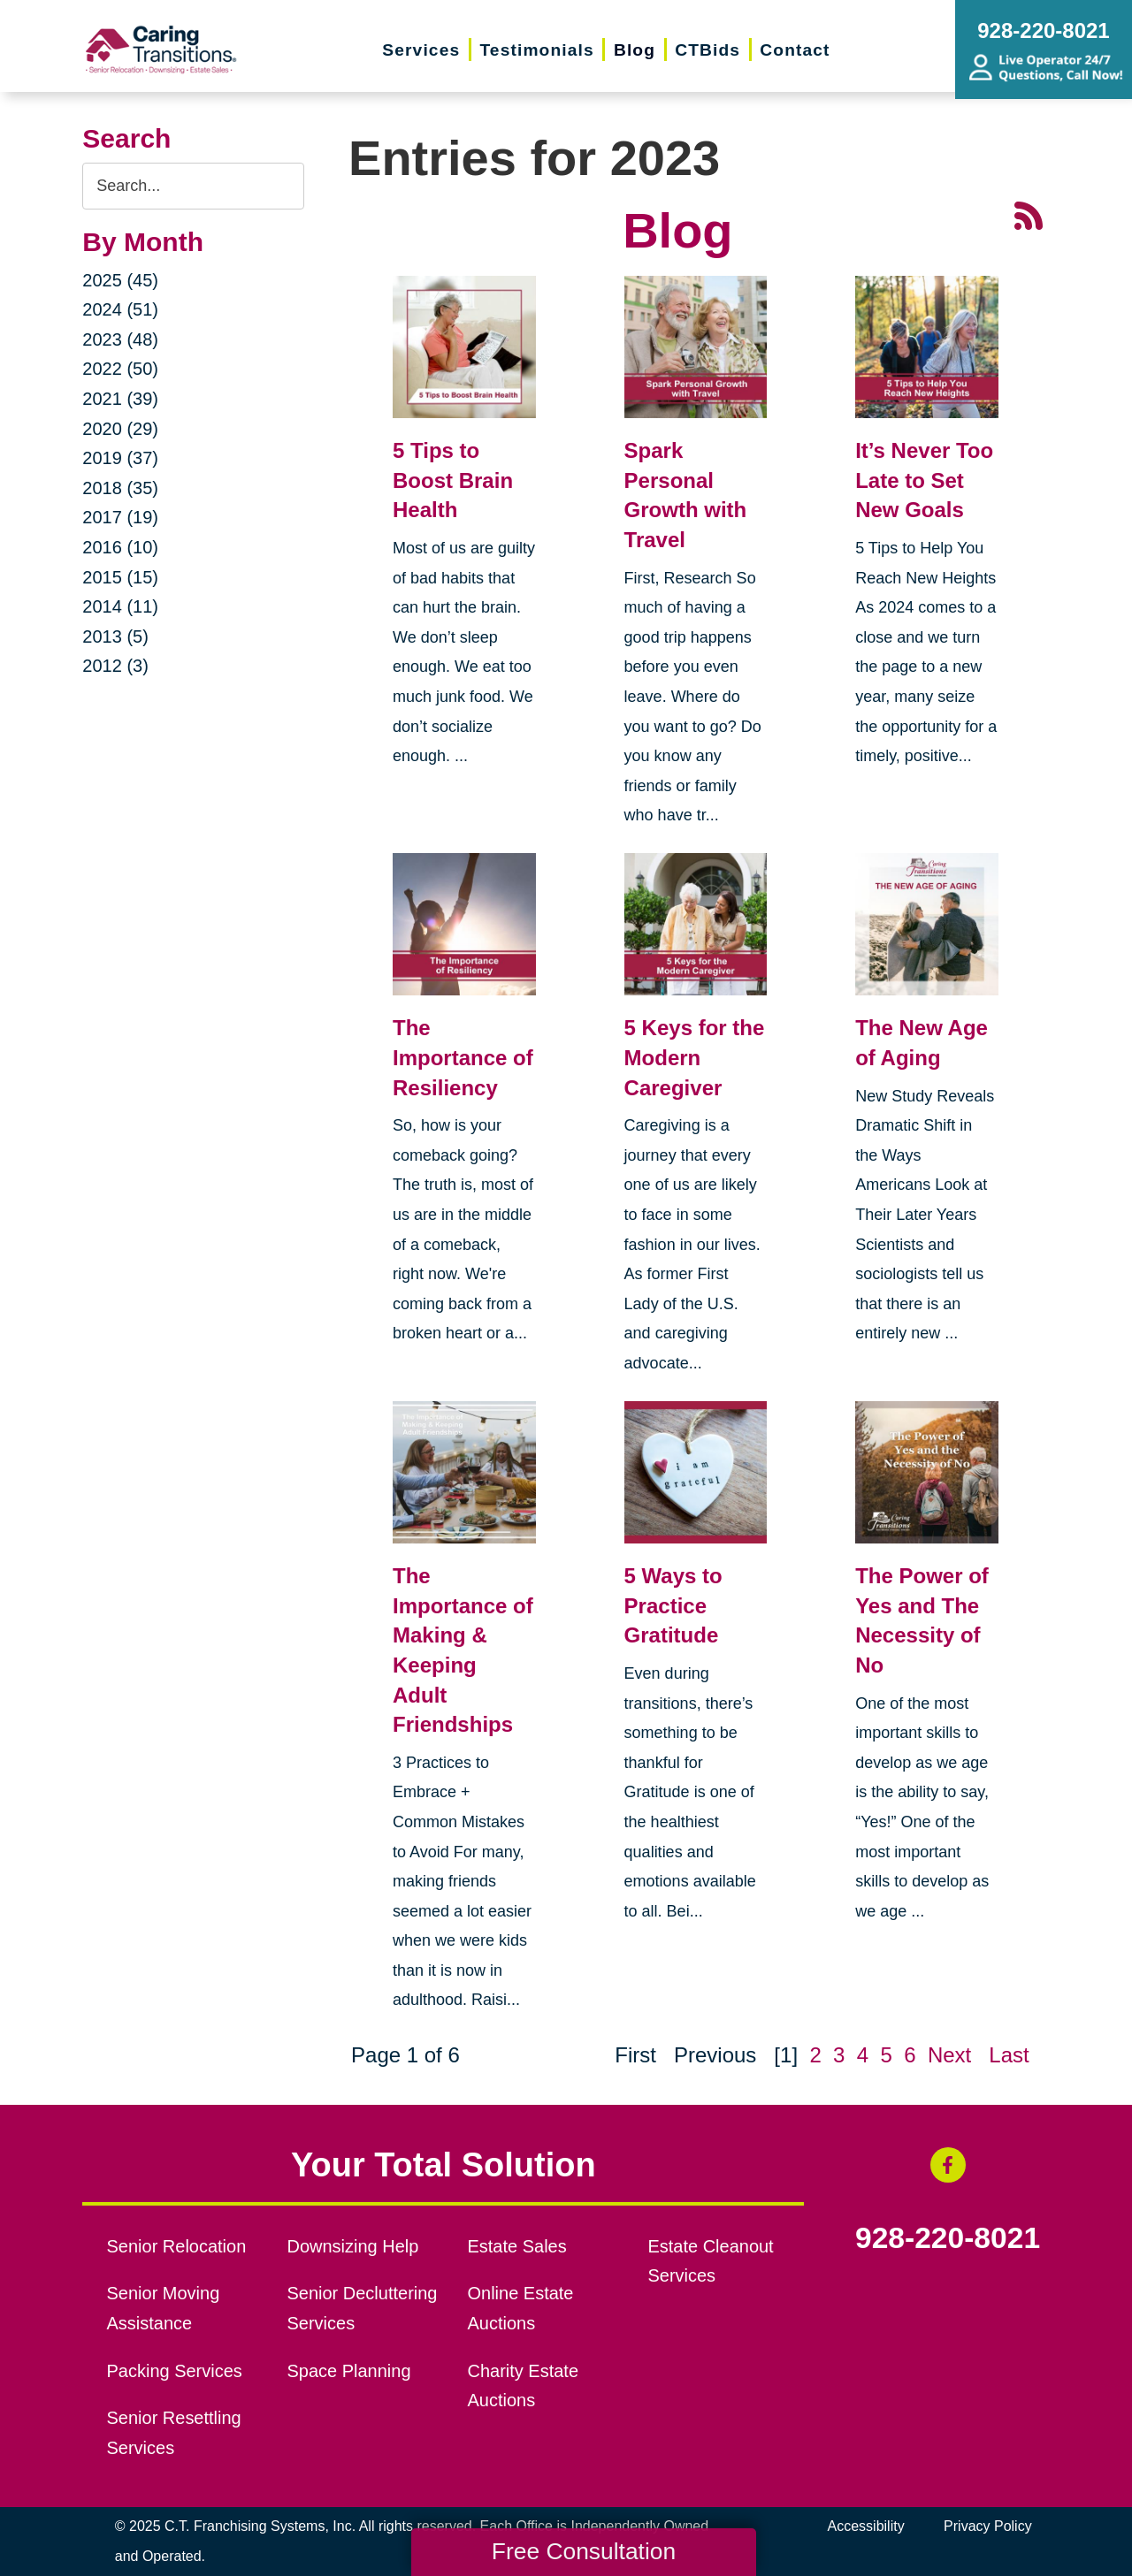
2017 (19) (120, 517)
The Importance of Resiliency (463, 1057)
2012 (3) (115, 665)
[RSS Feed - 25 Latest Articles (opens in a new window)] (1028, 213)
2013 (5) (115, 636)
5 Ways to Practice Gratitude (673, 1605)
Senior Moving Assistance (163, 2308)
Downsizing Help (353, 2246)
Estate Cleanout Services (710, 2261)
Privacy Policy (988, 2526)
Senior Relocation (177, 2246)
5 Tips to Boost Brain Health (453, 480)
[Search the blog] (193, 186)
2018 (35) (120, 488)
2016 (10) (120, 547)
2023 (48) (120, 339)
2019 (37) (120, 458)
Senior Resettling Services (174, 2433)
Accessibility (866, 2526)
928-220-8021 (947, 2238)
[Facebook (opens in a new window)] (948, 2165)
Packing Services (174, 2371)
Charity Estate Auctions (522, 2386)
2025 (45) (120, 280)
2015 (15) (120, 577)
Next (949, 2055)
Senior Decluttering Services (362, 2308)
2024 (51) (120, 309)
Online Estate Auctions (520, 2308)
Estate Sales (516, 2246)
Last (1009, 2055)
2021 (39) (120, 398)
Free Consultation (584, 2551)
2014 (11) (120, 606)
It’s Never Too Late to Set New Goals (924, 480)
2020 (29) (120, 428)
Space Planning (349, 2371)
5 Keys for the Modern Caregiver (694, 1057)
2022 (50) (120, 368)
